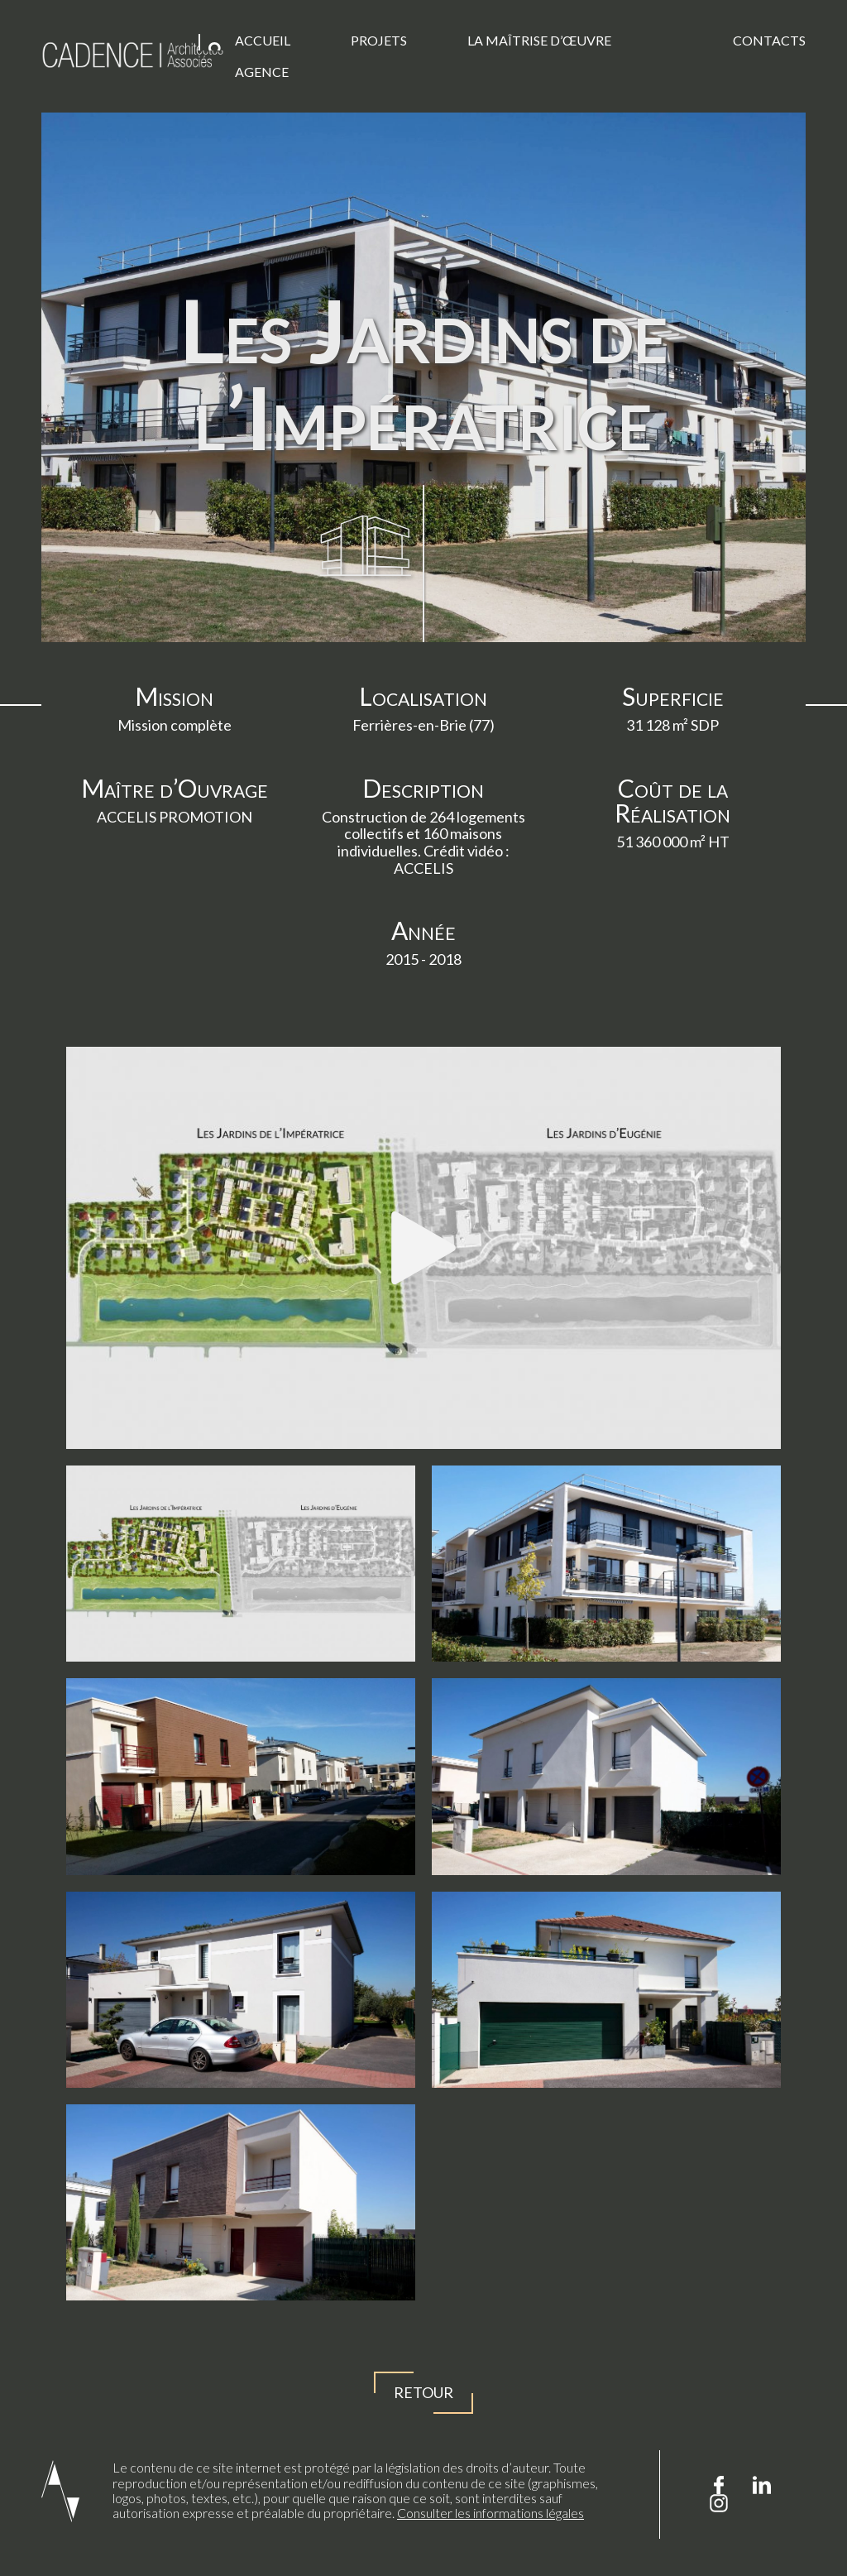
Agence (262, 71)
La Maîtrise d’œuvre (539, 40)
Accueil (262, 40)
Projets (379, 40)
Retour (423, 2392)
